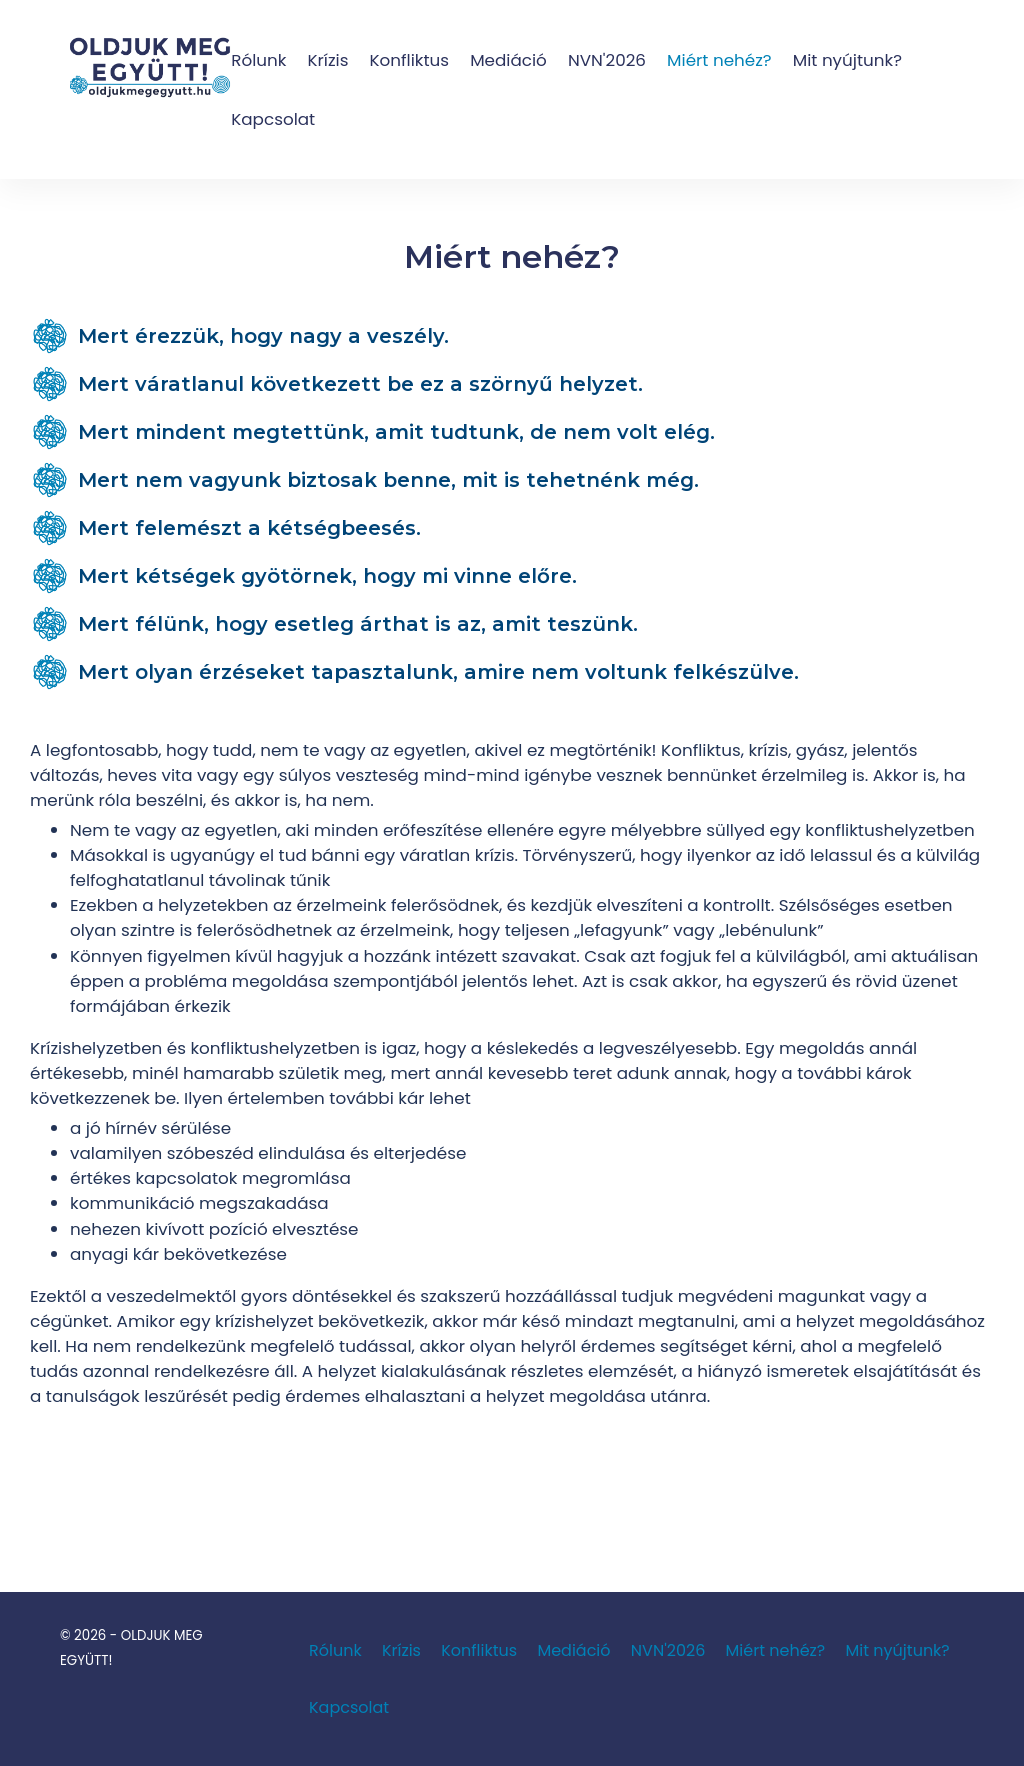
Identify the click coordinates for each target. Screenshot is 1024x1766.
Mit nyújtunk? (847, 60)
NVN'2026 (607, 60)
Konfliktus (410, 60)
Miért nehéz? (719, 60)
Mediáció (508, 60)
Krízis (327, 60)
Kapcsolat (273, 119)
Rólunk (258, 60)
